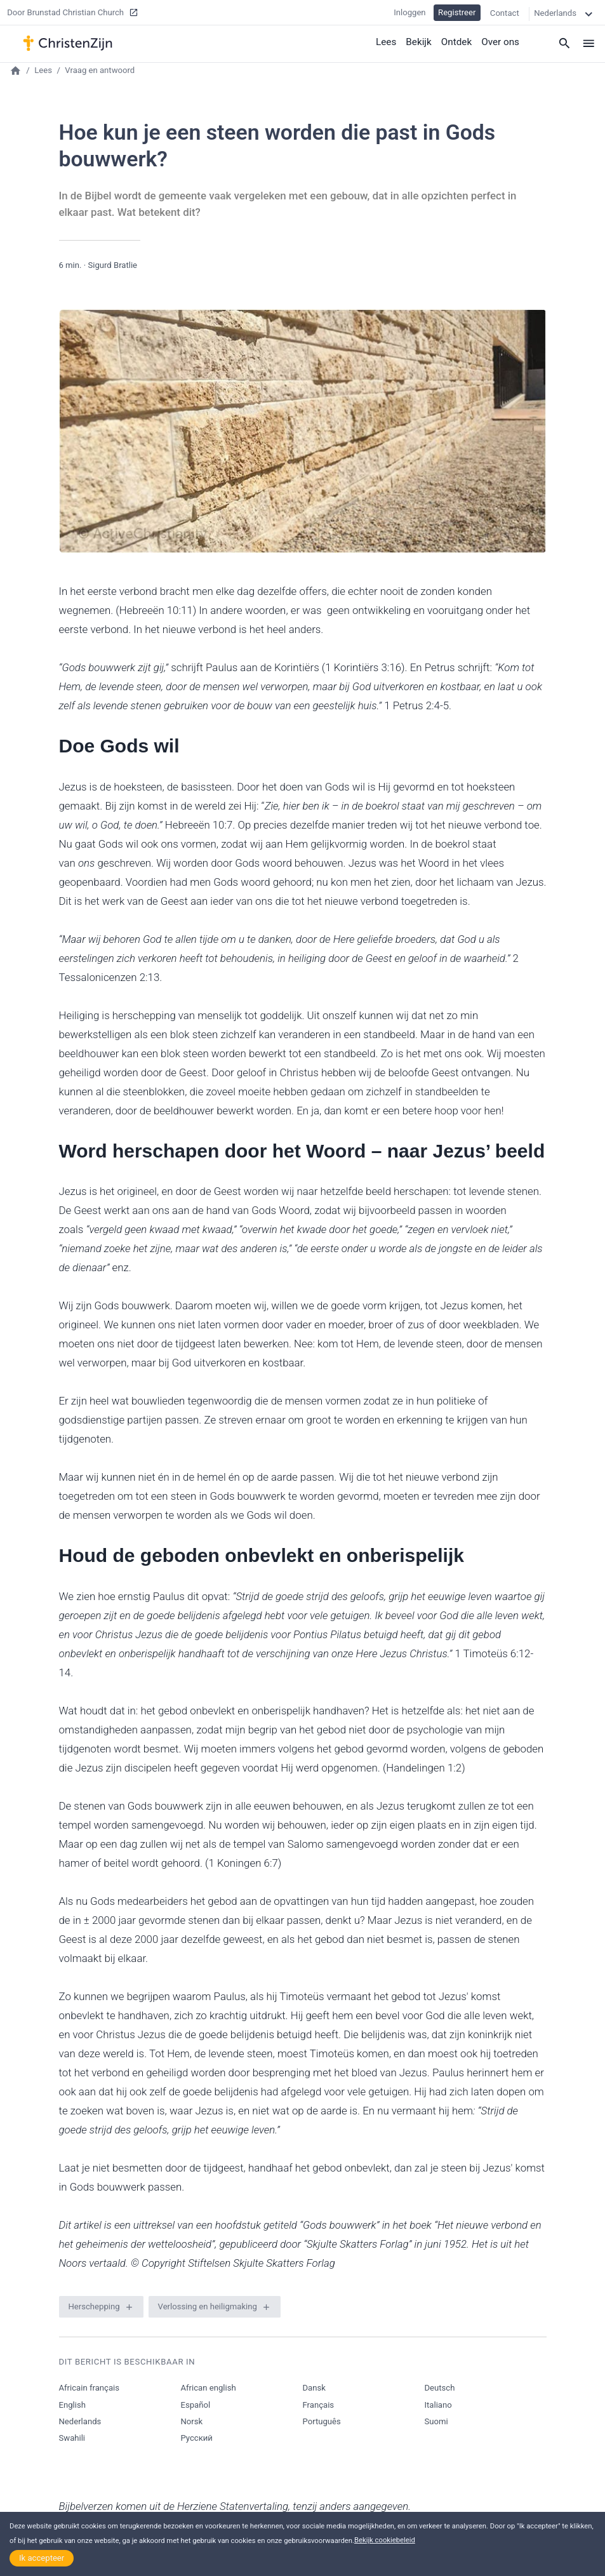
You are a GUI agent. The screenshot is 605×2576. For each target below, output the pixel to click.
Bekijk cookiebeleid (384, 2540)
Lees (388, 41)
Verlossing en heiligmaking (207, 2306)
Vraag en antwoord (100, 70)
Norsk (192, 2421)
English (72, 2405)
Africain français (89, 2387)
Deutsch (440, 2387)
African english (208, 2387)
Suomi (436, 2421)
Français (319, 2405)
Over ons (500, 41)
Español (196, 2405)
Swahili (72, 2438)
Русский (197, 2438)
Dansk (314, 2387)
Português (322, 2421)
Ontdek (457, 41)
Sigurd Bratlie (112, 265)
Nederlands (80, 2421)
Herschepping (94, 2306)
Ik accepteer (41, 2558)
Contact (504, 12)
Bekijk (420, 41)
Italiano (438, 2405)
